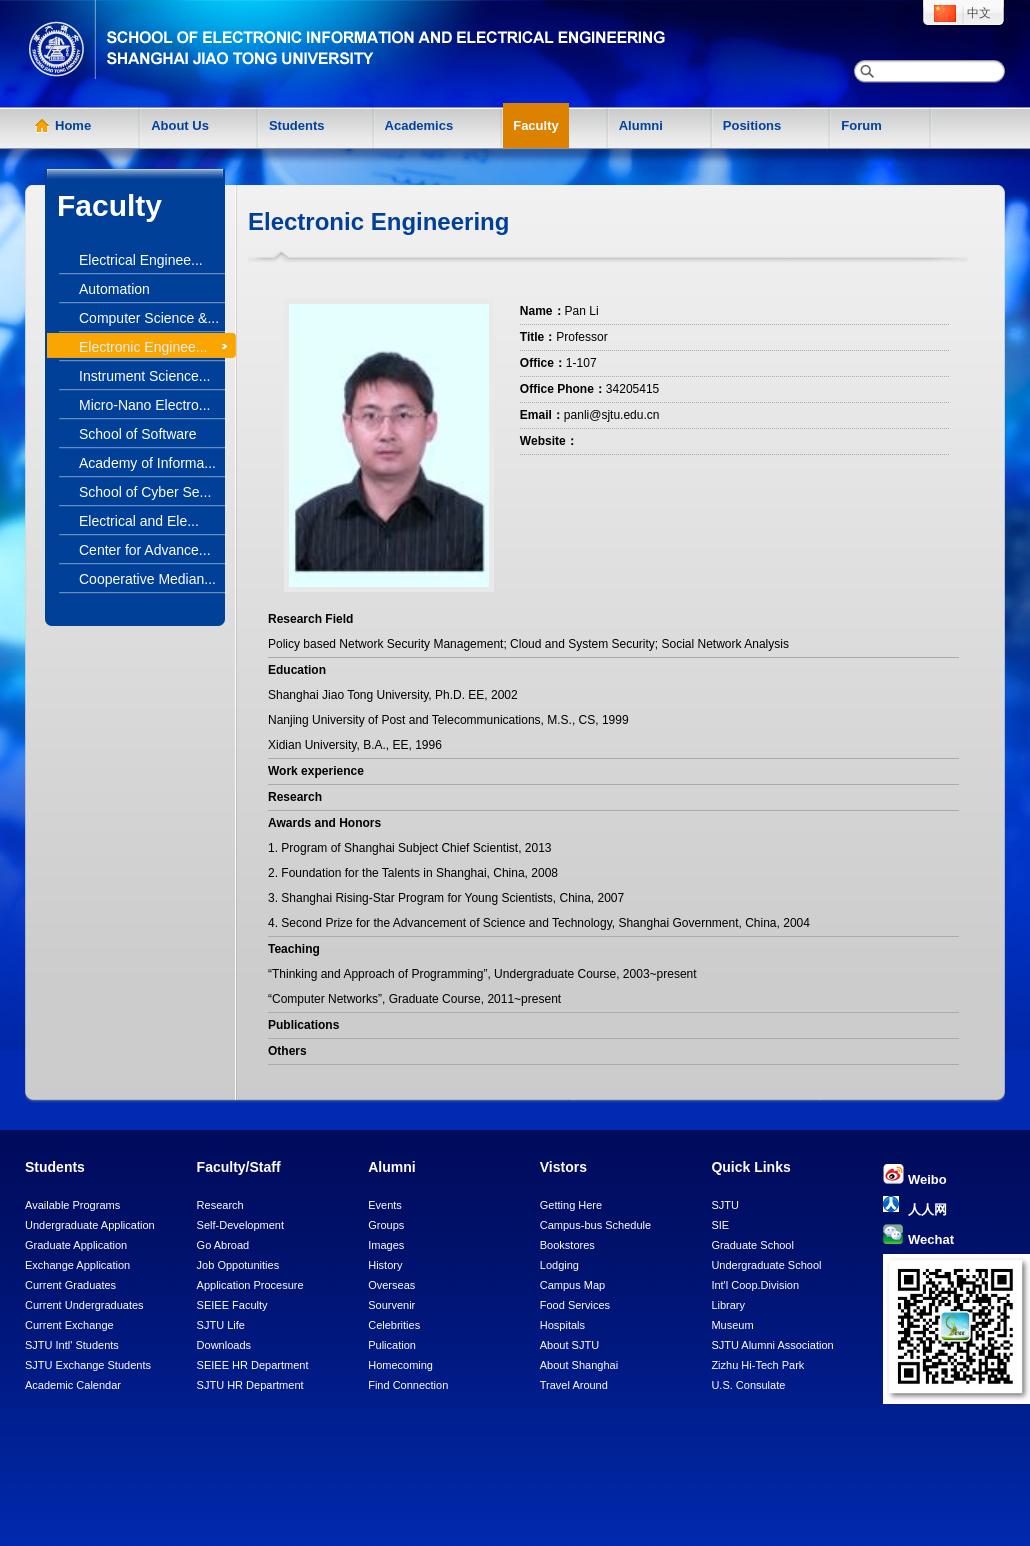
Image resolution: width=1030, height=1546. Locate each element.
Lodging (559, 1265)
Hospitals (562, 1325)
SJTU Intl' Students (72, 1345)
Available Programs (72, 1205)
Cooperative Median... (147, 579)
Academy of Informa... (147, 463)
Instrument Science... (145, 376)
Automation (114, 289)
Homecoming (400, 1365)
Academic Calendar (73, 1385)
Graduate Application (76, 1245)
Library (728, 1305)
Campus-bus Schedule (595, 1225)
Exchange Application (77, 1265)
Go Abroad (223, 1245)
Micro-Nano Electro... (144, 405)
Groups (386, 1225)
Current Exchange (69, 1325)
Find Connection (408, 1385)
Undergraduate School (766, 1265)
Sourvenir (391, 1305)
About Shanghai (579, 1365)
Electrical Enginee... (141, 260)
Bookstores (567, 1245)
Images (386, 1245)
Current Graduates (70, 1285)
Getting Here (571, 1205)
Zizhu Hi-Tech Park (757, 1365)
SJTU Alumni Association (772, 1345)
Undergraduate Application (90, 1225)
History (385, 1265)
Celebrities (394, 1325)
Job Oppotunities (238, 1265)
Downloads (224, 1345)
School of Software (138, 434)
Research (220, 1205)
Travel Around (574, 1385)
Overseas (391, 1285)
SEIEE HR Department (253, 1365)
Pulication (392, 1345)
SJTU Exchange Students (88, 1365)
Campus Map (572, 1285)
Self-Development (240, 1225)
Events (385, 1205)
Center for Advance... (145, 550)
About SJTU (569, 1345)
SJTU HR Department (250, 1385)
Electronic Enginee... (143, 347)
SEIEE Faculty (232, 1305)
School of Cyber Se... (145, 492)
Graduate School (752, 1245)
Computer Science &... (149, 318)
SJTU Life (221, 1325)
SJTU (725, 1205)
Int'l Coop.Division (755, 1285)
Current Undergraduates (84, 1305)
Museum (732, 1325)
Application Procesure (250, 1285)
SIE (720, 1225)
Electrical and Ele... (139, 521)
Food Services (575, 1305)
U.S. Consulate (748, 1385)
